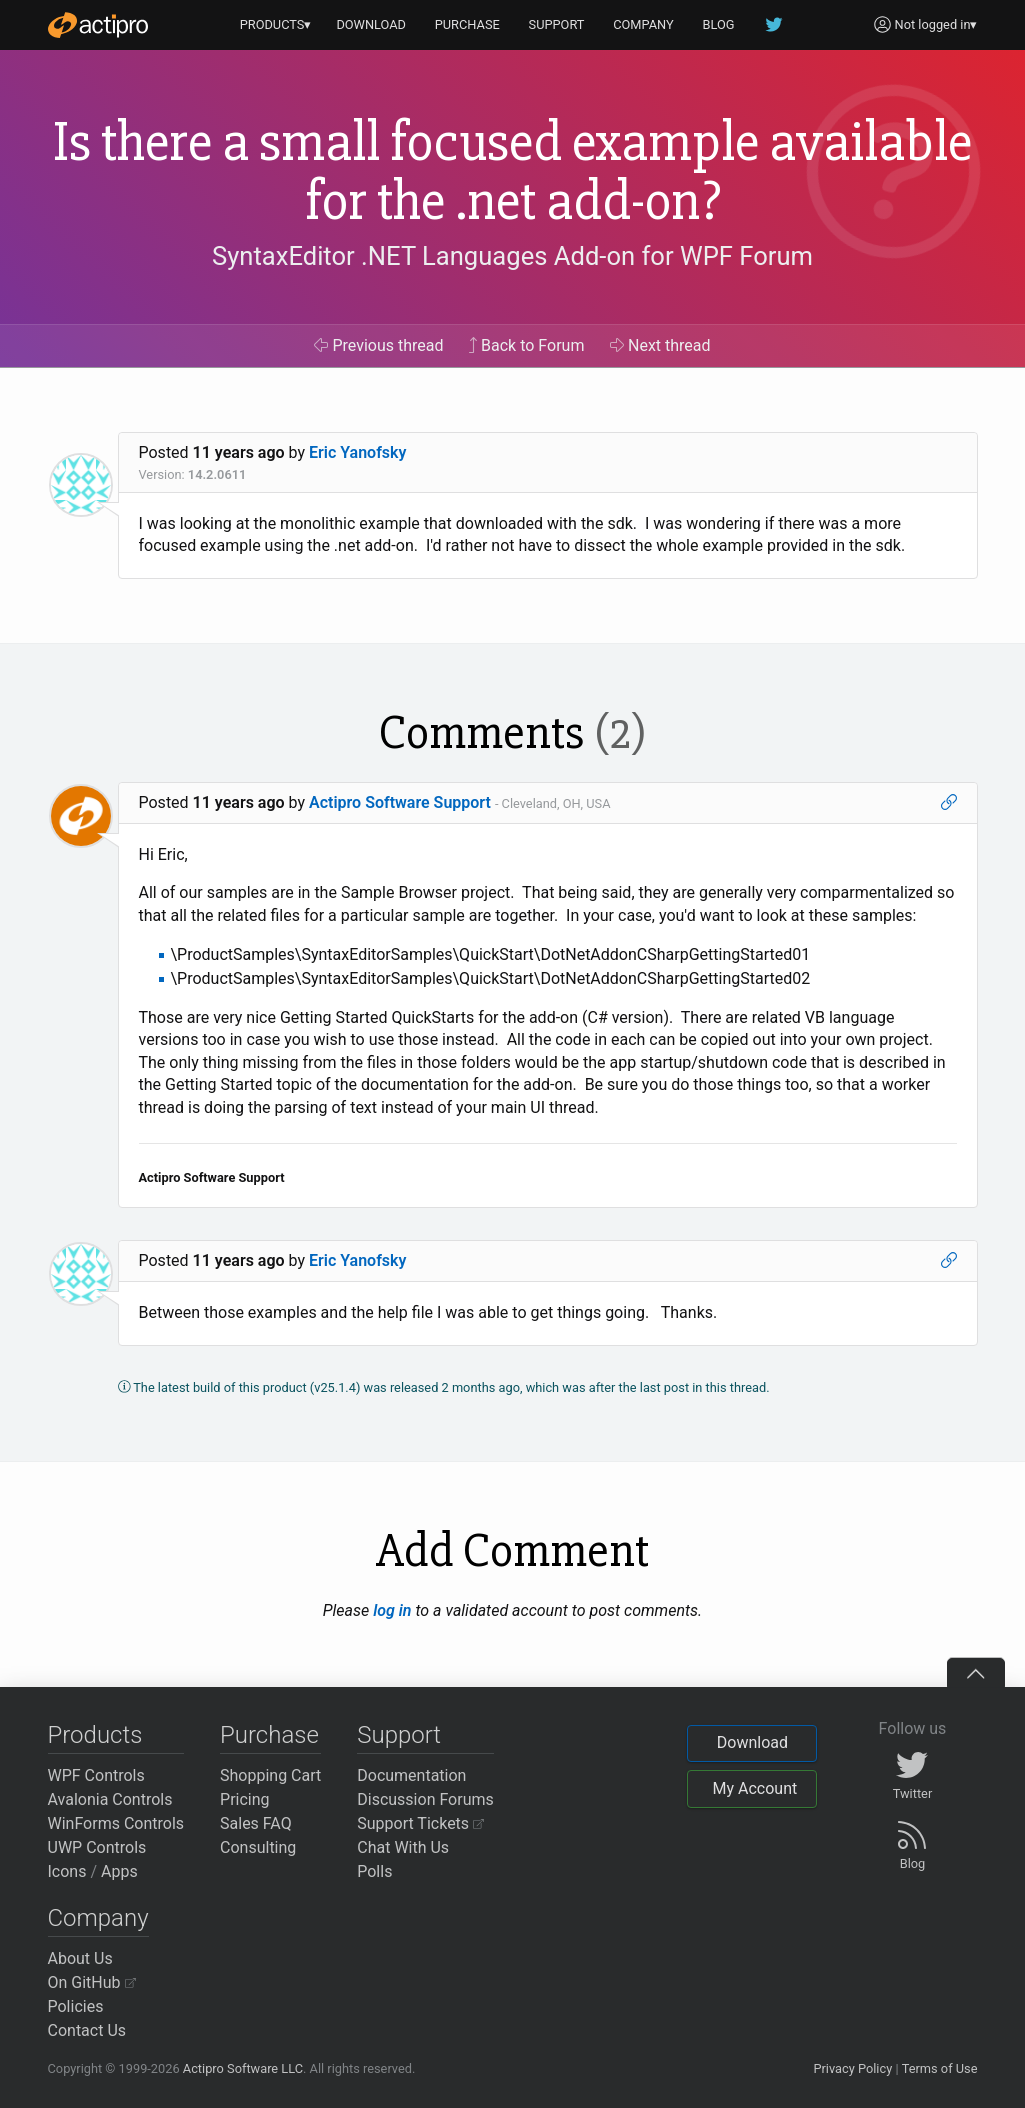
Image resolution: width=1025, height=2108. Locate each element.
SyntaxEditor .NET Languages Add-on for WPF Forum (512, 256)
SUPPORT (557, 24)
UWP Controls (97, 1847)
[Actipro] (98, 25)
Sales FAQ (256, 1823)
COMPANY (643, 24)
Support (399, 1735)
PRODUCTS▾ (276, 24)
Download (752, 1742)
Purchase (269, 1735)
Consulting (258, 1847)
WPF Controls (96, 1775)
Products (95, 1735)
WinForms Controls (116, 1823)
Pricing (245, 1799)
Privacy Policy (852, 2068)
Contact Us (87, 2030)
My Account (754, 1788)
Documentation (411, 1775)
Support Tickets (420, 1823)
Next (660, 345)
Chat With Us (403, 1847)
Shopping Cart (270, 1775)
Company (98, 1918)
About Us (80, 1958)
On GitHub (92, 1982)
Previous (378, 345)
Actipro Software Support (400, 802)
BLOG (719, 24)
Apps (119, 1871)
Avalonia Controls (110, 1799)
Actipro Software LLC (243, 2068)
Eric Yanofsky (357, 452)
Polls (374, 1871)
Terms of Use (940, 2068)
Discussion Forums (425, 1799)
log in (392, 1610)
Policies (76, 2006)
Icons (67, 1871)
